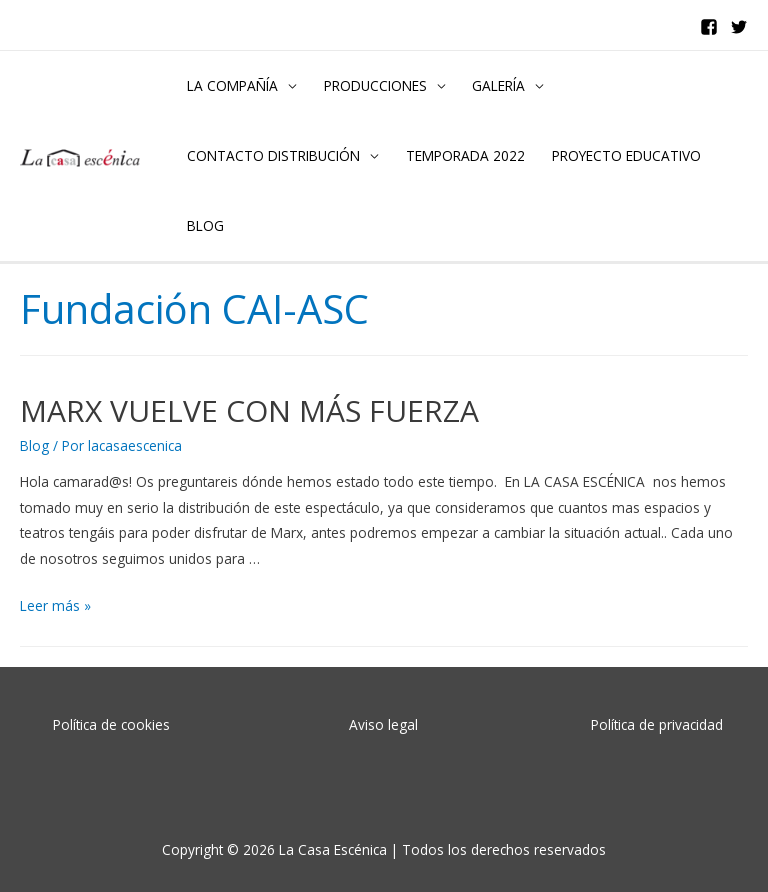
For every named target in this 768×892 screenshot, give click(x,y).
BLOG (205, 225)
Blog (34, 445)
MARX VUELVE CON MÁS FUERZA (249, 410)
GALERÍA (498, 85)
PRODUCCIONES (375, 85)
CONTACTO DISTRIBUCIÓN (273, 155)
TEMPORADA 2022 (465, 155)
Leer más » (55, 605)
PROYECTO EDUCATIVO (626, 155)
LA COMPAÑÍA (232, 85)
